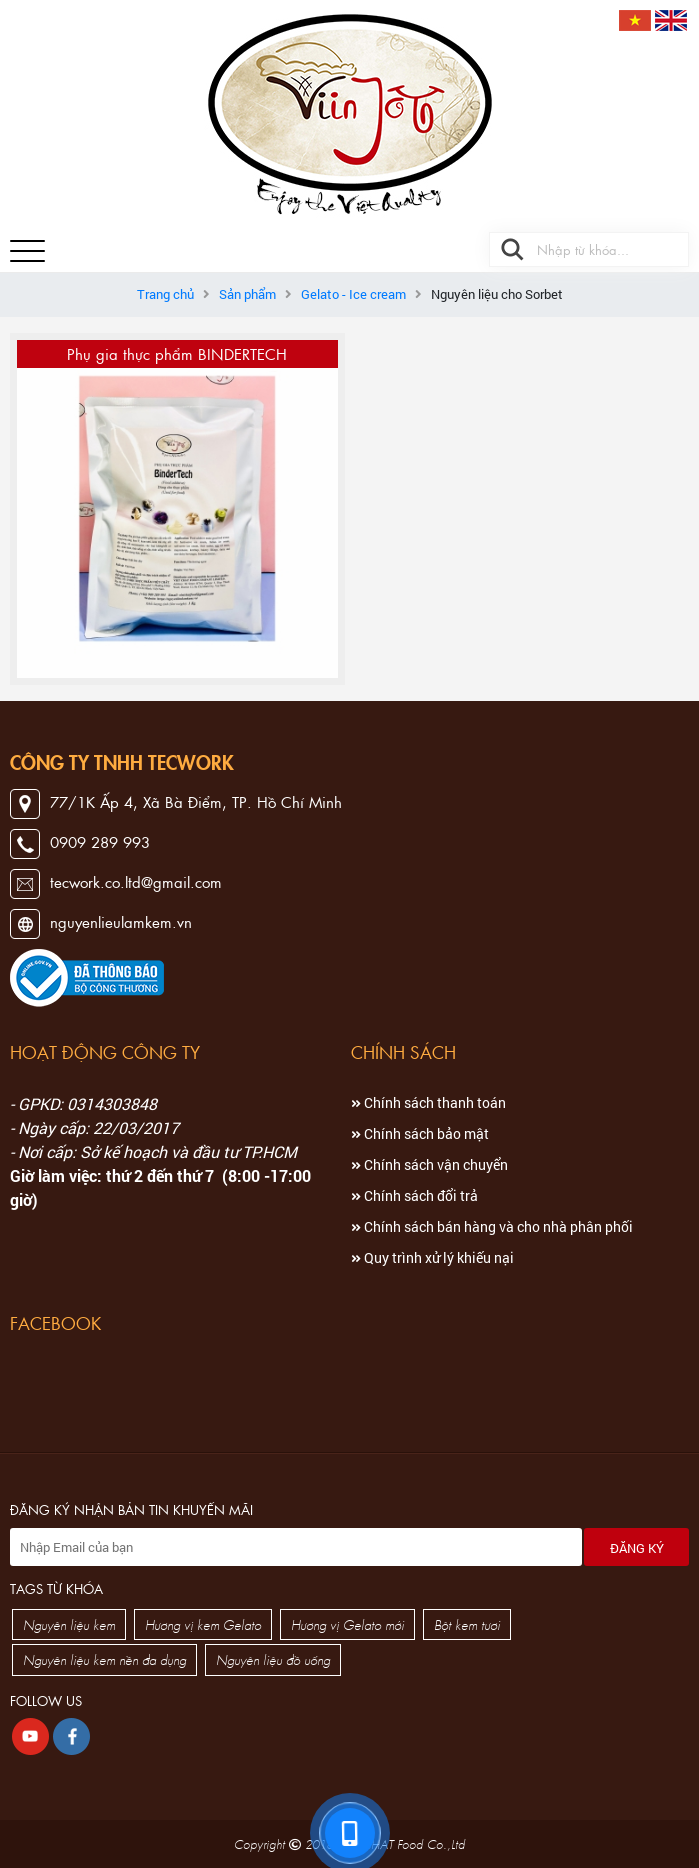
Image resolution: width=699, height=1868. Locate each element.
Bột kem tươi (467, 1624)
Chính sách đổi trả (414, 1195)
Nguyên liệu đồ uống (273, 1659)
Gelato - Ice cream (353, 294)
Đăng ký (637, 1548)
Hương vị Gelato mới (347, 1624)
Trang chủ (165, 294)
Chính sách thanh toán (428, 1102)
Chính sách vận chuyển (429, 1164)
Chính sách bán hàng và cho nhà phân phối (492, 1226)
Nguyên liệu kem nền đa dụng (104, 1659)
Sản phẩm (247, 294)
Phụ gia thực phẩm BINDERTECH (177, 353)
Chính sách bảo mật (420, 1133)
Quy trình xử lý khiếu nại (432, 1257)
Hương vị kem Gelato (203, 1624)
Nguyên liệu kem (69, 1624)
